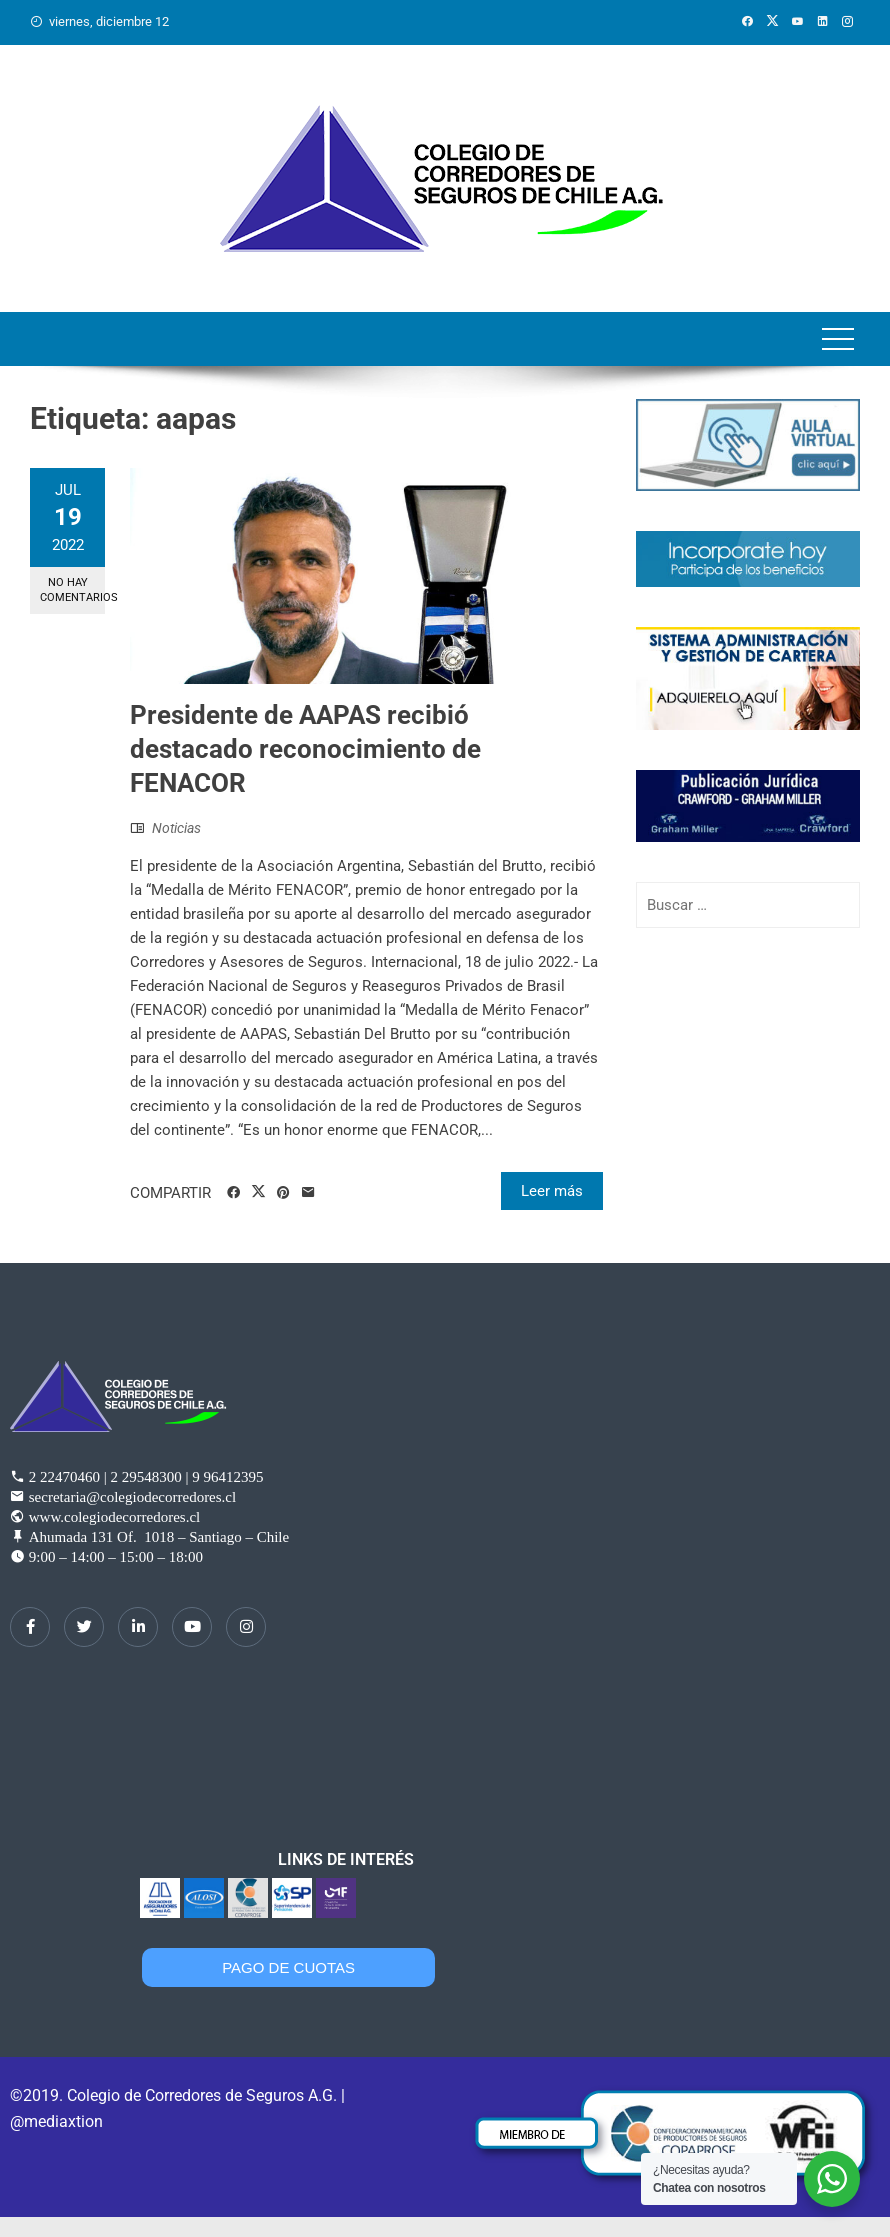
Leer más (552, 1191)
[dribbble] (192, 1627)
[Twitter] (84, 1627)
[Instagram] (246, 1627)
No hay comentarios (72, 590)
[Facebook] (30, 1627)
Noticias (176, 828)
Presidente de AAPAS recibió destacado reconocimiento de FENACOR (305, 749)
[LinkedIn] (138, 1627)
